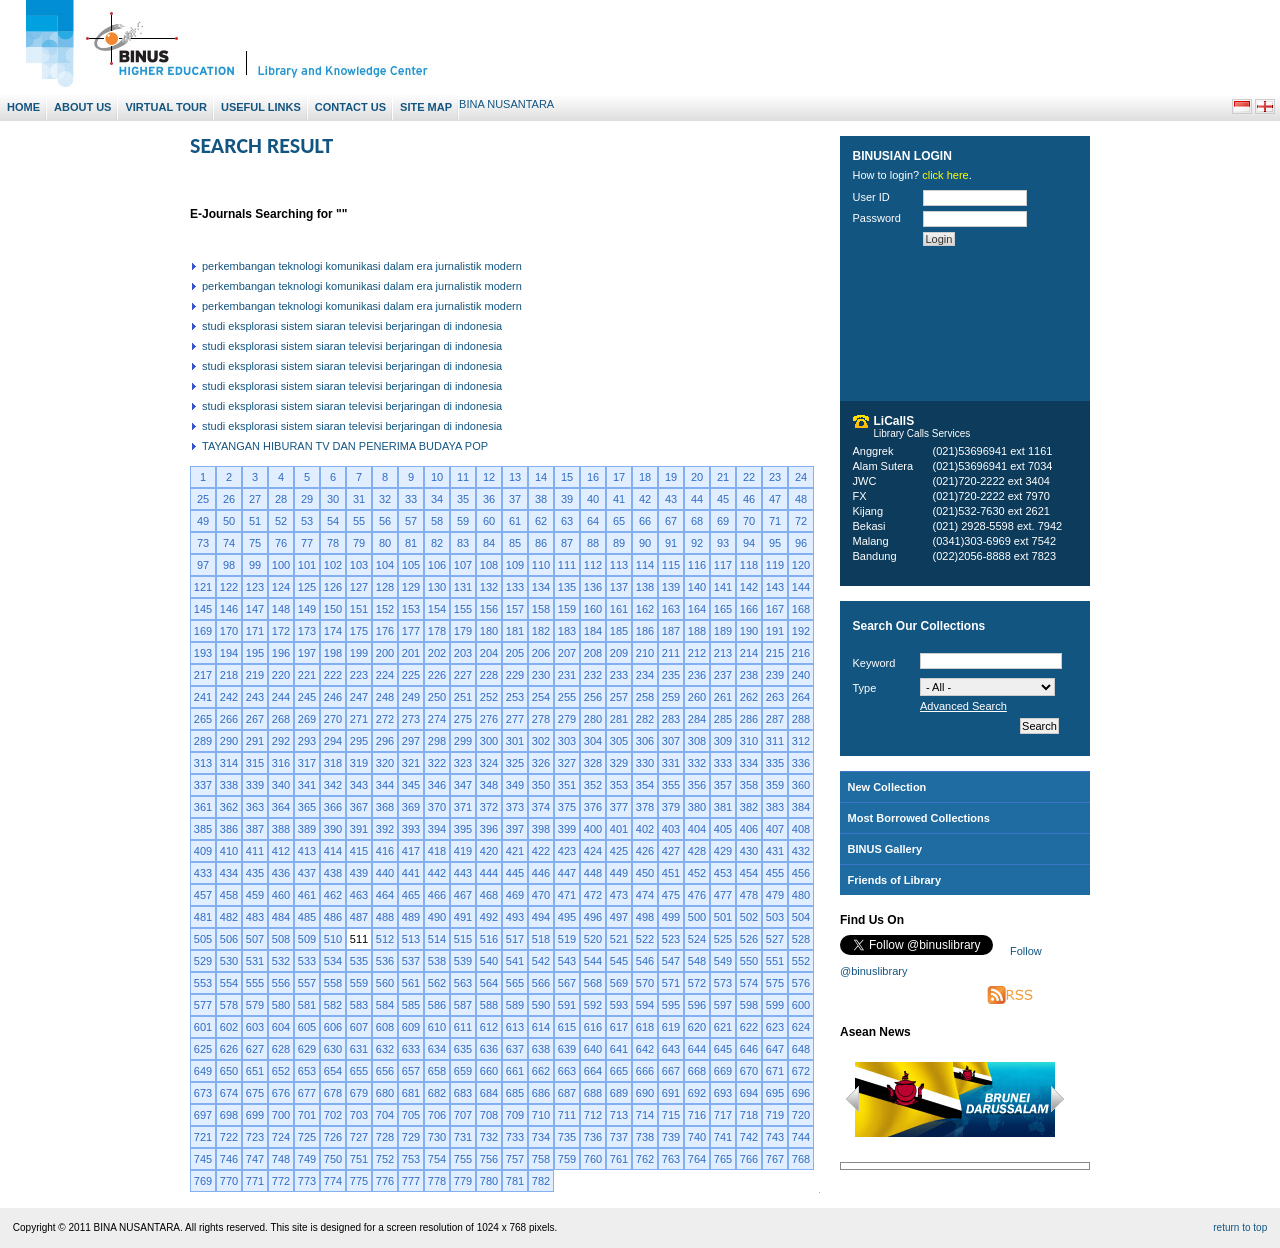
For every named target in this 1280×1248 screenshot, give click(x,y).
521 (619, 939)
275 (463, 719)
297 (411, 741)
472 (593, 895)
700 (281, 1115)
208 (593, 653)
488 (385, 917)
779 (463, 1181)
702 (333, 1115)
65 (619, 521)
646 (749, 1049)
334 (749, 763)
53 (307, 521)
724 (281, 1137)
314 (229, 763)
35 (463, 499)
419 (463, 851)
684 (489, 1093)
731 (463, 1137)
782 (541, 1181)
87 (567, 543)
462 (333, 895)
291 (255, 741)
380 (697, 807)
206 (541, 653)
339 (255, 785)
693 (723, 1093)
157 (515, 609)
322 (437, 763)
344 (385, 785)
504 (801, 917)
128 (385, 587)
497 (619, 917)
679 (359, 1093)
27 (255, 499)
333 (723, 763)
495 (567, 917)
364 (281, 807)
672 (801, 1071)
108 (489, 565)
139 (671, 587)
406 (749, 829)
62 (541, 521)
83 (463, 543)
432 (801, 851)
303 (567, 741)
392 (385, 829)
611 (463, 1027)
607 (359, 1027)
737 (619, 1137)
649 (203, 1071)
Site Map (426, 107)
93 (723, 543)
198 (333, 653)
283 (671, 719)
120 (801, 565)
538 (437, 961)
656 (385, 1071)
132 (489, 587)
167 (775, 609)
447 (567, 873)
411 (255, 851)
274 (437, 719)
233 (619, 675)
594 (645, 1005)
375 (567, 807)
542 (541, 961)
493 (515, 917)
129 (411, 587)
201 (411, 653)
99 (255, 565)
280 (593, 719)
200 (385, 653)
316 (281, 763)
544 (593, 961)
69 (723, 521)
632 (385, 1049)
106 (437, 565)
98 (229, 565)
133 (515, 587)
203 (463, 653)
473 (619, 895)
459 (255, 895)
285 (723, 719)
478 (749, 895)
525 (723, 939)
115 (671, 565)
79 (359, 543)
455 (775, 873)
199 (359, 653)
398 (541, 829)
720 (801, 1115)
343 (359, 785)
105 (411, 565)
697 (203, 1115)
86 (541, 543)
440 (385, 873)
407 (775, 829)
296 (385, 741)
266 (229, 719)
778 (437, 1181)
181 (515, 631)
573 (723, 983)
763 (671, 1159)
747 (255, 1159)
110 (541, 565)
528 (801, 939)
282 (645, 719)
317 (307, 763)
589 (515, 1005)
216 (801, 653)
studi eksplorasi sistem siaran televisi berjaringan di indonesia (352, 326)
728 (385, 1137)
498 (645, 917)
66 (645, 521)
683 (463, 1093)
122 (229, 587)
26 (229, 499)
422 (541, 851)
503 (775, 917)
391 (359, 829)
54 (333, 521)
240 (801, 675)
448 (593, 873)
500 (697, 917)
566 (541, 983)
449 (619, 873)
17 (619, 477)
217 (203, 675)
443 (463, 873)
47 (775, 499)
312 (801, 741)
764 (697, 1159)
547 (671, 961)
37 (515, 499)
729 (411, 1137)
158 (541, 609)
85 (515, 543)
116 (697, 565)
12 (489, 477)
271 (359, 719)
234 (645, 675)
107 (463, 565)
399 (567, 829)
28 (281, 499)
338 (229, 785)
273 (411, 719)
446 (541, 873)
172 (281, 631)
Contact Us (350, 107)
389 (307, 829)
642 (645, 1049)
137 (619, 587)
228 (489, 675)
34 (437, 499)
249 (411, 697)
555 (255, 983)
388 (281, 829)
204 (489, 653)
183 (567, 631)
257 (619, 697)
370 (437, 807)
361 (203, 807)
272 (385, 719)
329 (619, 763)
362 (229, 807)
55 (359, 521)
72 (801, 521)
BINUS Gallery (885, 849)
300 (489, 741)
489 (411, 917)
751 (359, 1159)
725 (307, 1137)
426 (645, 851)
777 (411, 1181)
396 (489, 829)
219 (255, 675)
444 (489, 873)
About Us (82, 107)
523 (671, 939)
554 (229, 983)
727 (359, 1137)
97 (203, 565)
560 (385, 983)
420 (489, 851)
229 (515, 675)
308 (697, 741)
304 (593, 741)
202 (437, 653)
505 (203, 939)
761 (619, 1159)
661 (515, 1071)
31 (359, 499)
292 (281, 741)
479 (775, 895)
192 (801, 631)
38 (541, 499)
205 (515, 653)
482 (229, 917)
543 (567, 961)
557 (307, 983)
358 (749, 785)
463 (359, 895)
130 (437, 587)
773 (307, 1181)
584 (385, 1005)
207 (567, 653)
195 (255, 653)
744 (801, 1137)
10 (437, 477)
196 (281, 653)
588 (489, 1005)
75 (255, 543)
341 (307, 785)
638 (541, 1049)
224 (385, 675)
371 (463, 807)
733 (515, 1137)
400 (593, 829)
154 (437, 609)
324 (489, 763)
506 (229, 939)
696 (801, 1093)
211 (671, 653)
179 (463, 631)
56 (385, 521)
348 (489, 785)
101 (307, 565)
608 (385, 1027)
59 (463, 521)
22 (749, 477)
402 (645, 829)
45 (723, 499)
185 (619, 631)
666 (645, 1071)
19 (671, 477)
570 (645, 983)
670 (749, 1071)
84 (489, 543)
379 (671, 807)
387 (255, 829)
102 (333, 565)
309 (723, 741)
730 (437, 1137)
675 (255, 1093)
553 (203, 983)
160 (593, 609)
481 (203, 917)
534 (333, 961)
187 (671, 631)
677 (307, 1093)
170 (229, 631)
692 (697, 1093)
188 (697, 631)
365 (307, 807)
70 (749, 521)
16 (593, 477)
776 (385, 1181)
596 (697, 1005)
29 (307, 499)
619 (671, 1027)
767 (775, 1159)
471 (567, 895)
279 (567, 719)
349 (515, 785)
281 (619, 719)
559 (359, 983)
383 (775, 807)
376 (593, 807)
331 (671, 763)
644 (697, 1049)
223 (359, 675)
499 (671, 917)
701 (307, 1115)
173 (307, 631)
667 (671, 1071)
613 (515, 1027)
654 (333, 1071)
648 (801, 1049)
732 (489, 1137)
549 (723, 961)
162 (645, 609)
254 (541, 697)
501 (723, 917)
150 (333, 609)
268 (281, 719)
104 (385, 565)
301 (515, 741)
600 (801, 1005)
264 (801, 697)
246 (333, 697)
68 (697, 521)
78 (333, 543)
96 (801, 543)
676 (281, 1093)
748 (281, 1159)
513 (411, 939)
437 (307, 873)
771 (255, 1181)
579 (255, 1005)
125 (307, 587)
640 (593, 1049)
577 (203, 1005)
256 (593, 697)
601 (203, 1027)
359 (775, 785)
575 (775, 983)
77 (307, 543)
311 (775, 741)
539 (463, 961)
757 (515, 1159)
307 (671, 741)
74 (229, 543)
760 (593, 1159)
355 (671, 785)
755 (463, 1159)
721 (203, 1137)
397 (515, 829)
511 (359, 939)
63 (567, 521)
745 (203, 1159)
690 (645, 1093)
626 (229, 1049)
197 (307, 653)
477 (723, 895)
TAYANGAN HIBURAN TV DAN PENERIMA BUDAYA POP (345, 446)
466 (437, 895)
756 (489, 1159)
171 (255, 631)
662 (541, 1071)
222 (333, 675)
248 (385, 697)
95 (775, 543)
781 (515, 1181)
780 (489, 1181)
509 (307, 939)
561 (411, 983)
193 (203, 653)
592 (593, 1005)
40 (593, 499)
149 (307, 609)
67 (671, 521)
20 (697, 477)
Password (877, 218)
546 (645, 961)
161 (619, 609)
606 (333, 1027)
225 (411, 675)
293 (307, 741)
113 (619, 565)
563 (463, 983)
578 (229, 1005)
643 (671, 1049)
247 (359, 697)
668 (697, 1071)
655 (359, 1071)
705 (411, 1115)
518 (541, 939)
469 (515, 895)
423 (567, 851)
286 (749, 719)
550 (749, 961)
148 (281, 609)
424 (593, 851)
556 (281, 983)
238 (749, 675)
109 (515, 565)
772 (281, 1181)
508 (281, 939)
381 (723, 807)
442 (437, 873)
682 (437, 1093)
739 (671, 1137)
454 (749, 873)
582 (333, 1005)
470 (541, 895)
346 (437, 785)
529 (203, 961)
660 (489, 1071)
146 (229, 609)
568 (593, 983)
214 (749, 653)
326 (541, 763)
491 (463, 917)
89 (619, 543)
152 (385, 609)
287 (775, 719)
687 (567, 1093)
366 (333, 807)
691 (671, 1093)
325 (515, 763)
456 (801, 873)
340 (281, 785)
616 (593, 1027)
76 (281, 543)
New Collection (887, 787)
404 (697, 829)
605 (307, 1027)
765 (723, 1159)
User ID (871, 197)
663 (567, 1071)
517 (515, 939)
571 (671, 983)
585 (411, 1005)
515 (463, 939)
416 (385, 851)
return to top (1240, 1227)
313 (203, 763)
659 (463, 1071)
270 (333, 719)
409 (203, 851)
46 (749, 499)
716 (697, 1115)
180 (489, 631)
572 (697, 983)
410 (229, 851)
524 (697, 939)
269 (307, 719)
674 (229, 1093)
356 (697, 785)
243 (255, 697)
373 (515, 807)
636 (489, 1049)
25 (203, 499)
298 (437, 741)
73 (203, 543)
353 (619, 785)
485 (307, 917)
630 (333, 1049)
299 (463, 741)
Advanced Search (963, 706)
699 (255, 1115)
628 (281, 1049)
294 (333, 741)
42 (645, 499)
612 (489, 1027)
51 (255, 521)
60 (489, 521)
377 (619, 807)
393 (411, 829)
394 (437, 829)
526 (749, 939)
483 (255, 917)
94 (749, 543)
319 (359, 763)
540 (489, 961)
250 (437, 697)
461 (307, 895)
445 (515, 873)
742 (749, 1137)
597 (723, 1005)
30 (333, 499)
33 (411, 499)
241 (203, 697)
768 (801, 1159)
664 (593, 1071)
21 (723, 477)
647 (775, 1049)
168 (801, 609)
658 (437, 1071)
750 (333, 1159)
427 (671, 851)
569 (619, 983)
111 (567, 565)
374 (541, 807)
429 (723, 851)
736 (593, 1137)
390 (333, 829)
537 (411, 961)
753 (411, 1159)
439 (359, 873)
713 (619, 1115)
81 (411, 543)
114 (645, 565)
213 (723, 653)
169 (203, 631)
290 (229, 741)
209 (619, 653)
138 (645, 587)
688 (593, 1093)
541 (515, 961)
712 (593, 1115)
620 (697, 1027)
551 (775, 961)
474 (645, 895)
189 (723, 631)
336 (801, 763)
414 (333, 851)
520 (593, 939)
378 (645, 807)
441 (411, 873)
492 (489, 917)
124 (281, 587)
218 (229, 675)
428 (697, 851)
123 (255, 587)
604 (281, 1027)
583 (359, 1005)
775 (359, 1181)
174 (333, 631)
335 (775, 763)
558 (333, 983)
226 (437, 675)
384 (801, 807)
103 (359, 565)
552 (801, 961)
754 (437, 1159)
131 (463, 587)
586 (437, 1005)
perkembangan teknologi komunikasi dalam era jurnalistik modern (362, 266)
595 (671, 1005)
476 (697, 895)
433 (203, 873)
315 (255, 763)
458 (229, 895)
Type (865, 688)
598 (749, 1005)
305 (619, 741)
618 (645, 1027)
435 (255, 873)
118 (749, 565)
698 (229, 1115)
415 (359, 851)
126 (333, 587)
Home (23, 107)
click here (945, 175)
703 (359, 1115)
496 (593, 917)
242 (229, 697)
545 (619, 961)
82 (437, 543)
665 (619, 1071)
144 (801, 587)
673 (203, 1093)
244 (281, 697)
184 (593, 631)
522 (645, 939)
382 (749, 807)
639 (567, 1049)
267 (255, 719)
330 (645, 763)
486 (333, 917)
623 (775, 1027)
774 (333, 1181)
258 (645, 697)
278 (541, 719)
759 (567, 1159)
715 (671, 1115)
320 (385, 763)
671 (775, 1071)
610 (437, 1027)
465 (411, 895)
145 (203, 609)
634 (437, 1049)
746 (229, 1159)
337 (203, 785)
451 (671, 873)
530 (229, 961)
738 (645, 1137)
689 (619, 1093)
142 (749, 587)
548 (697, 961)
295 (359, 741)
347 (463, 785)
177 (411, 631)
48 (801, 499)
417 (411, 851)
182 (541, 631)
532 (281, 961)
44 (697, 499)
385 (203, 829)
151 (359, 609)
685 (515, 1093)
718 (749, 1115)
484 (281, 917)
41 (619, 499)
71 (775, 521)
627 (255, 1049)
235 (671, 675)
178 (437, 631)
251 (463, 697)
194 (229, 653)
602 (229, 1027)
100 (281, 565)
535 (359, 961)
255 (567, 697)
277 (515, 719)
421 (515, 851)
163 (671, 609)
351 (567, 785)
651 (255, 1071)
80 (385, 543)
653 (307, 1071)
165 (723, 609)
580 (281, 1005)
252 (489, 697)
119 (775, 565)
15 (567, 477)
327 (567, 763)
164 (697, 609)
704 (385, 1115)
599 (775, 1005)
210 (645, 653)
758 (541, 1159)
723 (255, 1137)
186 (645, 631)
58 (437, 521)
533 (307, 961)
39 (567, 499)
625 (203, 1049)
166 (749, 609)
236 (697, 675)
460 (281, 895)
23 (775, 477)
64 (593, 521)
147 (255, 609)
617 (619, 1027)
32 (385, 499)
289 (203, 741)
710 (541, 1115)
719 (775, 1115)
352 (593, 785)
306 (645, 741)
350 (541, 785)
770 (229, 1181)
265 (203, 719)
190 (749, 631)
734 (541, 1137)
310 (749, 741)
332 (697, 763)
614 (541, 1027)
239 (775, 675)
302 (541, 741)
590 (541, 1005)
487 (359, 917)
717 (723, 1115)
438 (333, 873)
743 (775, 1137)
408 (801, 829)
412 (281, 851)
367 (359, 807)
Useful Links (261, 107)
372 (489, 807)
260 (697, 697)
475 (671, 895)
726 (333, 1137)
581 (307, 1005)
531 (255, 961)
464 (385, 895)
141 (723, 587)
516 (489, 939)
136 (593, 587)
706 (437, 1115)
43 (671, 499)
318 (333, 763)
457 (203, 895)
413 (307, 851)
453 (723, 873)
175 (359, 631)
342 (333, 785)
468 (489, 895)
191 (775, 631)
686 (541, 1093)
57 (411, 521)
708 (489, 1115)
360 (801, 785)
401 (619, 829)
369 (411, 807)
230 (541, 675)
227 (463, 675)
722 (229, 1137)
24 (801, 477)
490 (437, 917)
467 (463, 895)
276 (489, 719)
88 (593, 543)
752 (385, 1159)
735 (567, 1137)
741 (723, 1137)
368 (385, 807)
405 (723, 829)
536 (385, 961)
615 (567, 1027)
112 (593, 565)
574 (749, 983)
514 (437, 939)
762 (645, 1159)
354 (645, 785)
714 (645, 1115)
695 (775, 1093)
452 (697, 873)
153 (411, 609)
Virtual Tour (166, 107)
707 (463, 1115)
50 (229, 521)
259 (671, 697)
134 (541, 587)
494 (541, 917)
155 (463, 609)
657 (411, 1071)
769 (203, 1181)
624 (801, 1027)
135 (567, 587)
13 (515, 477)
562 (437, 983)
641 (619, 1049)
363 (255, 807)
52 (281, 521)
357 (723, 785)
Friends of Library (895, 880)
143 (775, 587)
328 (593, 763)
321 (411, 763)
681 (411, 1093)
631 (359, 1049)
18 (645, 477)
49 (203, 521)
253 (515, 697)
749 (307, 1159)
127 (359, 587)
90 (645, 543)
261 (723, 697)
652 (281, 1071)
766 (749, 1159)
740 (697, 1137)
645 (723, 1049)
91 (671, 543)
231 (567, 675)
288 (801, 719)
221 (307, 675)
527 (775, 939)
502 (749, 917)
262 (749, 697)
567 (567, 983)
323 (463, 763)
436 (281, 873)
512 (385, 939)
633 (411, 1049)
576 (801, 983)
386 (229, 829)
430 (749, 851)
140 (697, 587)
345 (411, 785)
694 (749, 1093)
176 (385, 631)
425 (619, 851)
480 (801, 895)
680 (385, 1093)
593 (619, 1005)
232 (593, 675)
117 (723, 565)
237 (723, 675)
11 (463, 477)
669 (723, 1071)
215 (775, 653)
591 (567, 1005)
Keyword (874, 663)
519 (567, 939)
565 (515, 983)
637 (515, 1049)
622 (749, 1027)
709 (515, 1115)
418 (437, 851)
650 (229, 1071)
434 (229, 873)
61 (515, 521)
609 (411, 1027)
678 (333, 1093)
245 (307, 697)
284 (697, 719)
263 (775, 697)
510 (333, 939)
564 (489, 983)
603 (255, 1027)
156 (489, 609)
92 (697, 543)
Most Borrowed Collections (919, 818)
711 (567, 1115)
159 (567, 609)
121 (203, 587)
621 (723, 1027)
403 (671, 829)
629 (307, 1049)
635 (463, 1049)
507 (255, 939)
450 (645, 873)
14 (541, 477)
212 (697, 653)
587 (463, 1005)
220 (281, 675)
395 (463, 829)
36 (489, 499)
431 (775, 851)
